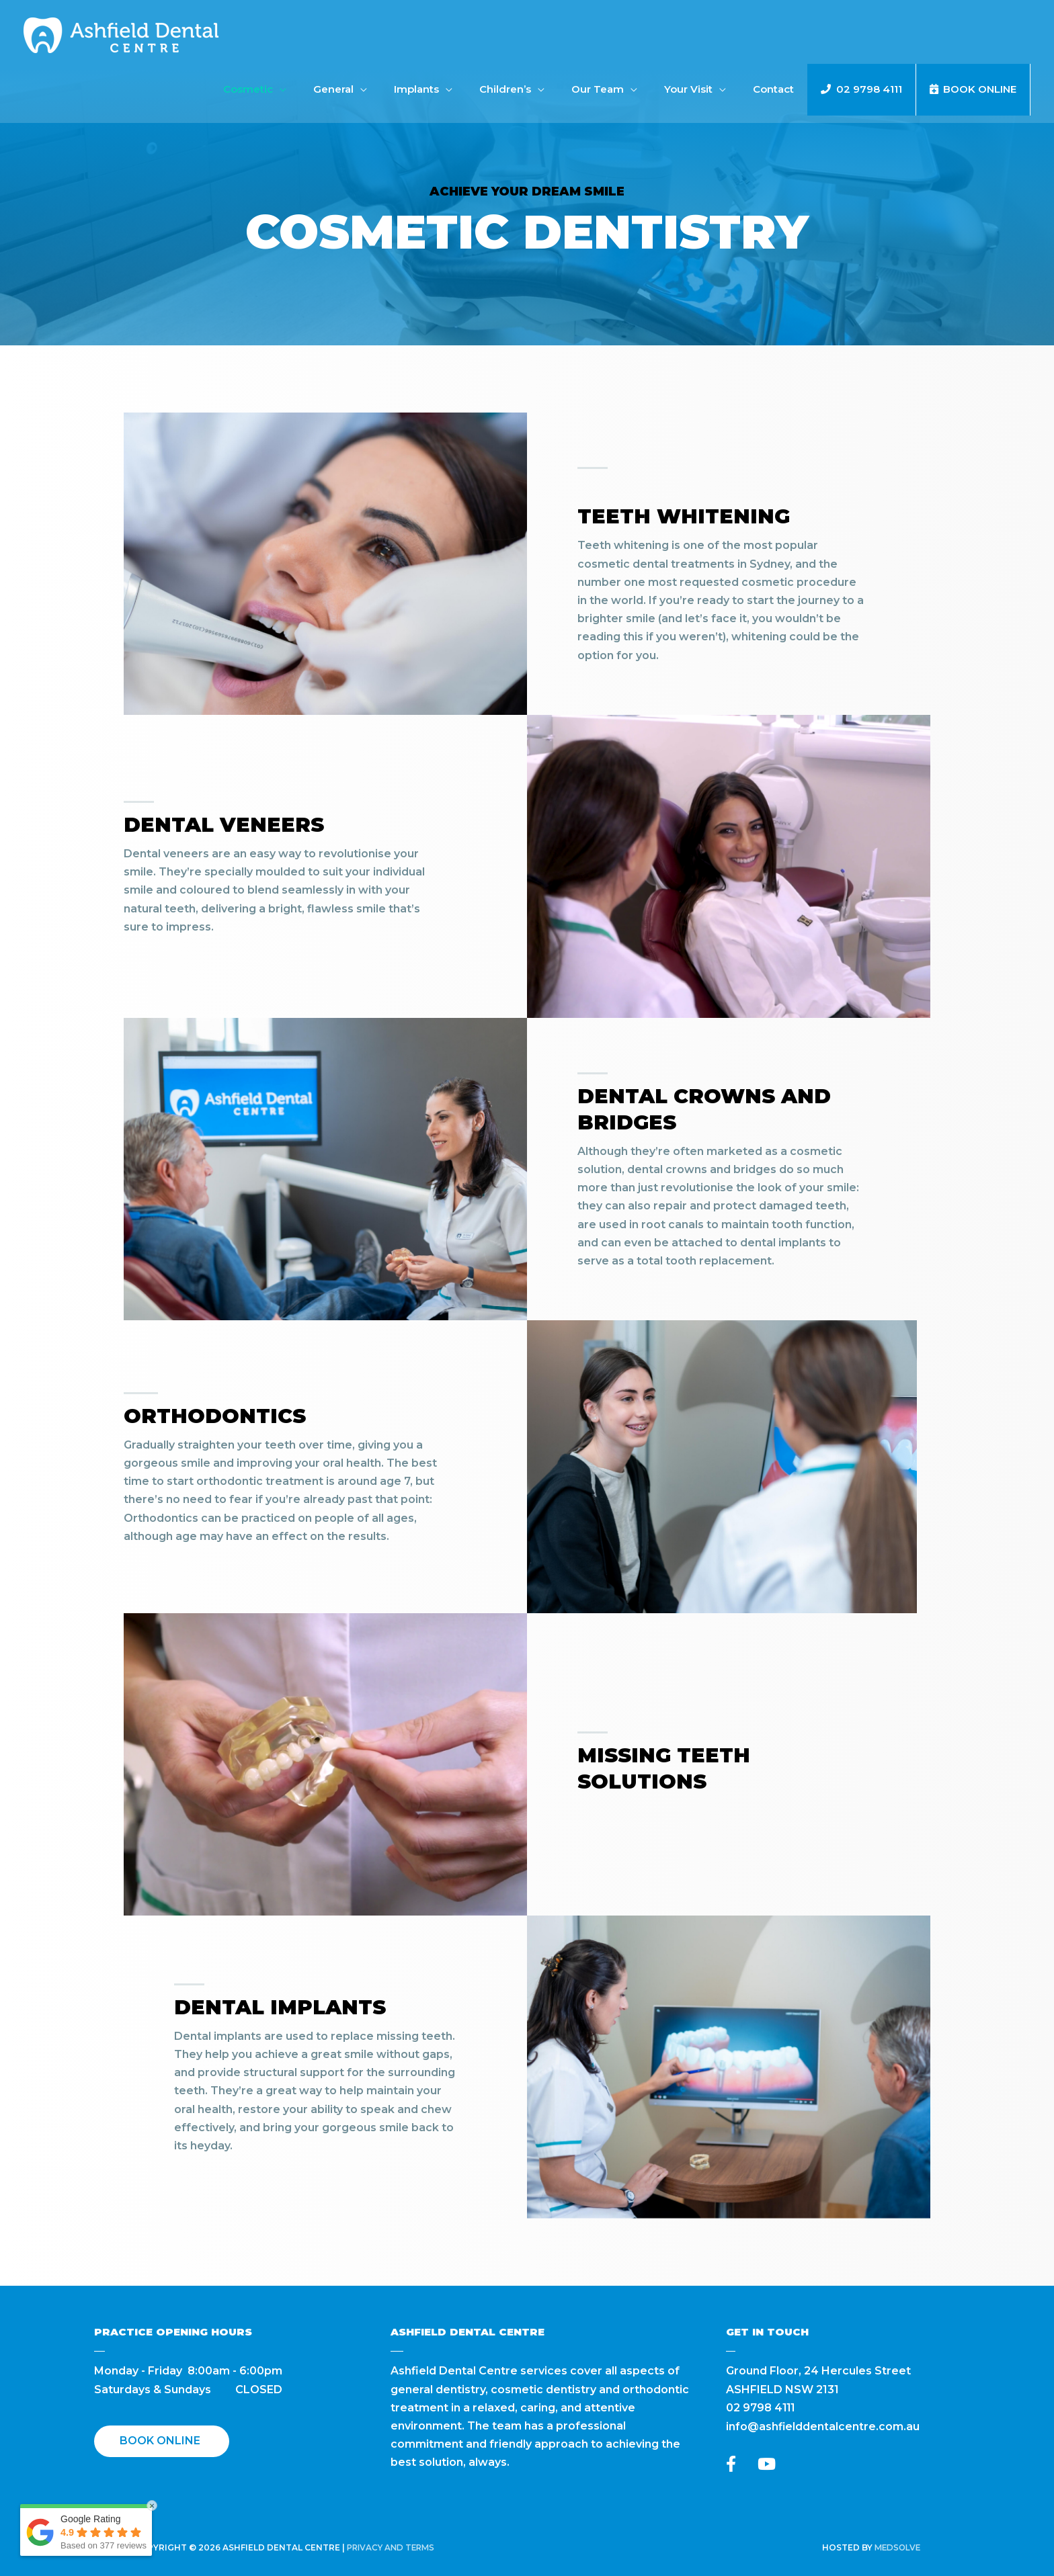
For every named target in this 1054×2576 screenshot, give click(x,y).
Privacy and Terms (393, 2547)
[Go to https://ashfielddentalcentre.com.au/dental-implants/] (315, 2077)
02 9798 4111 (761, 2407)
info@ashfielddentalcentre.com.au (823, 2425)
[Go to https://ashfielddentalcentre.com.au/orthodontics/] (285, 1477)
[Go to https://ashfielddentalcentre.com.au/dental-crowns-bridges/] (718, 1180)
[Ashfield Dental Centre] (121, 34)
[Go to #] (718, 1775)
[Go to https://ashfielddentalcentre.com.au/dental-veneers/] (275, 877)
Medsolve (896, 2547)
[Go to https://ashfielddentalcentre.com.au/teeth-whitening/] (721, 572)
